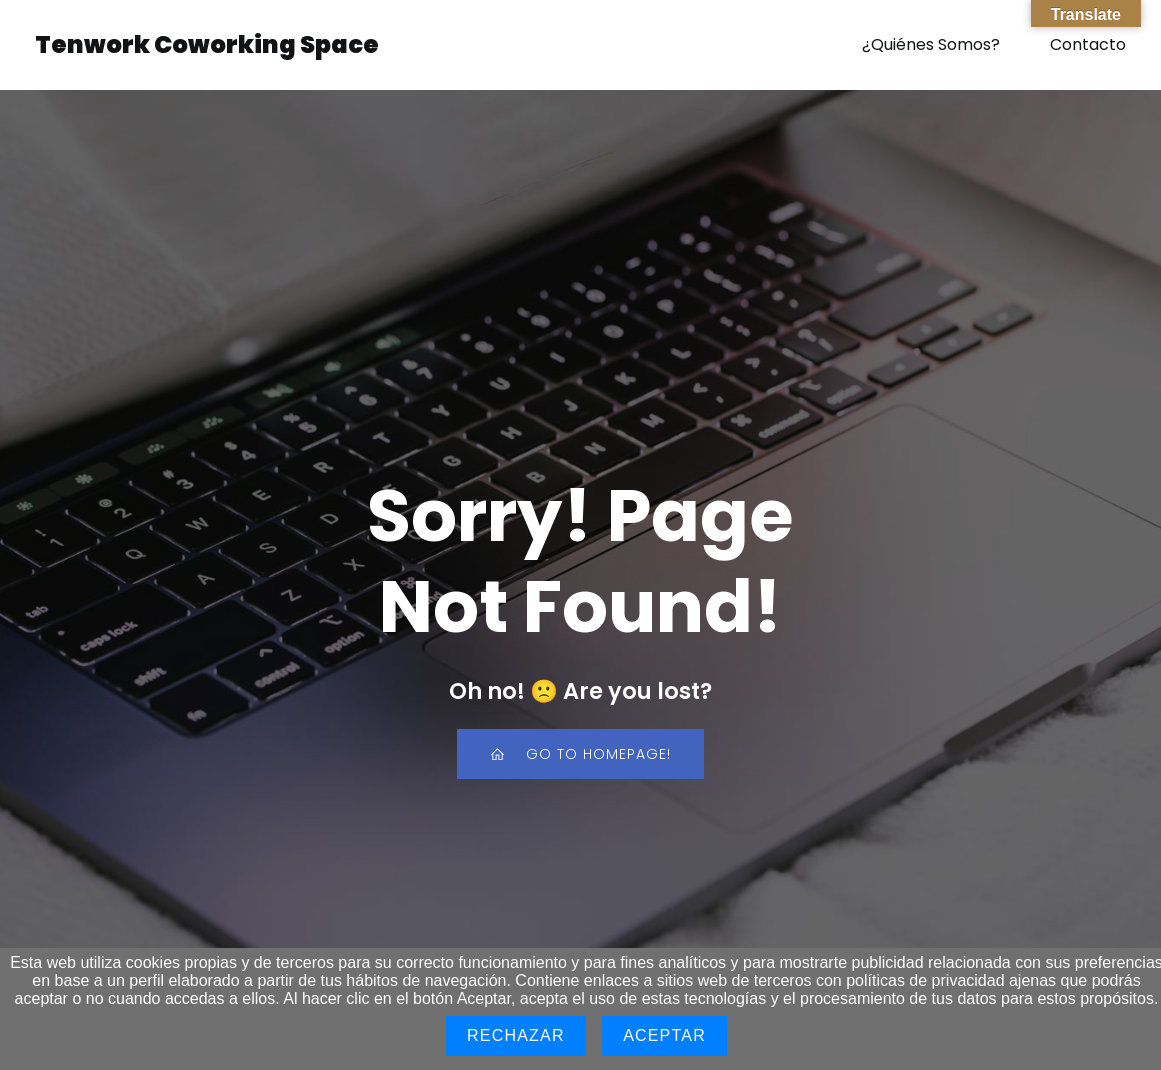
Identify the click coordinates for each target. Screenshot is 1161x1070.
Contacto (1088, 44)
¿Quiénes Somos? (931, 44)
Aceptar (664, 1035)
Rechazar (516, 1035)
